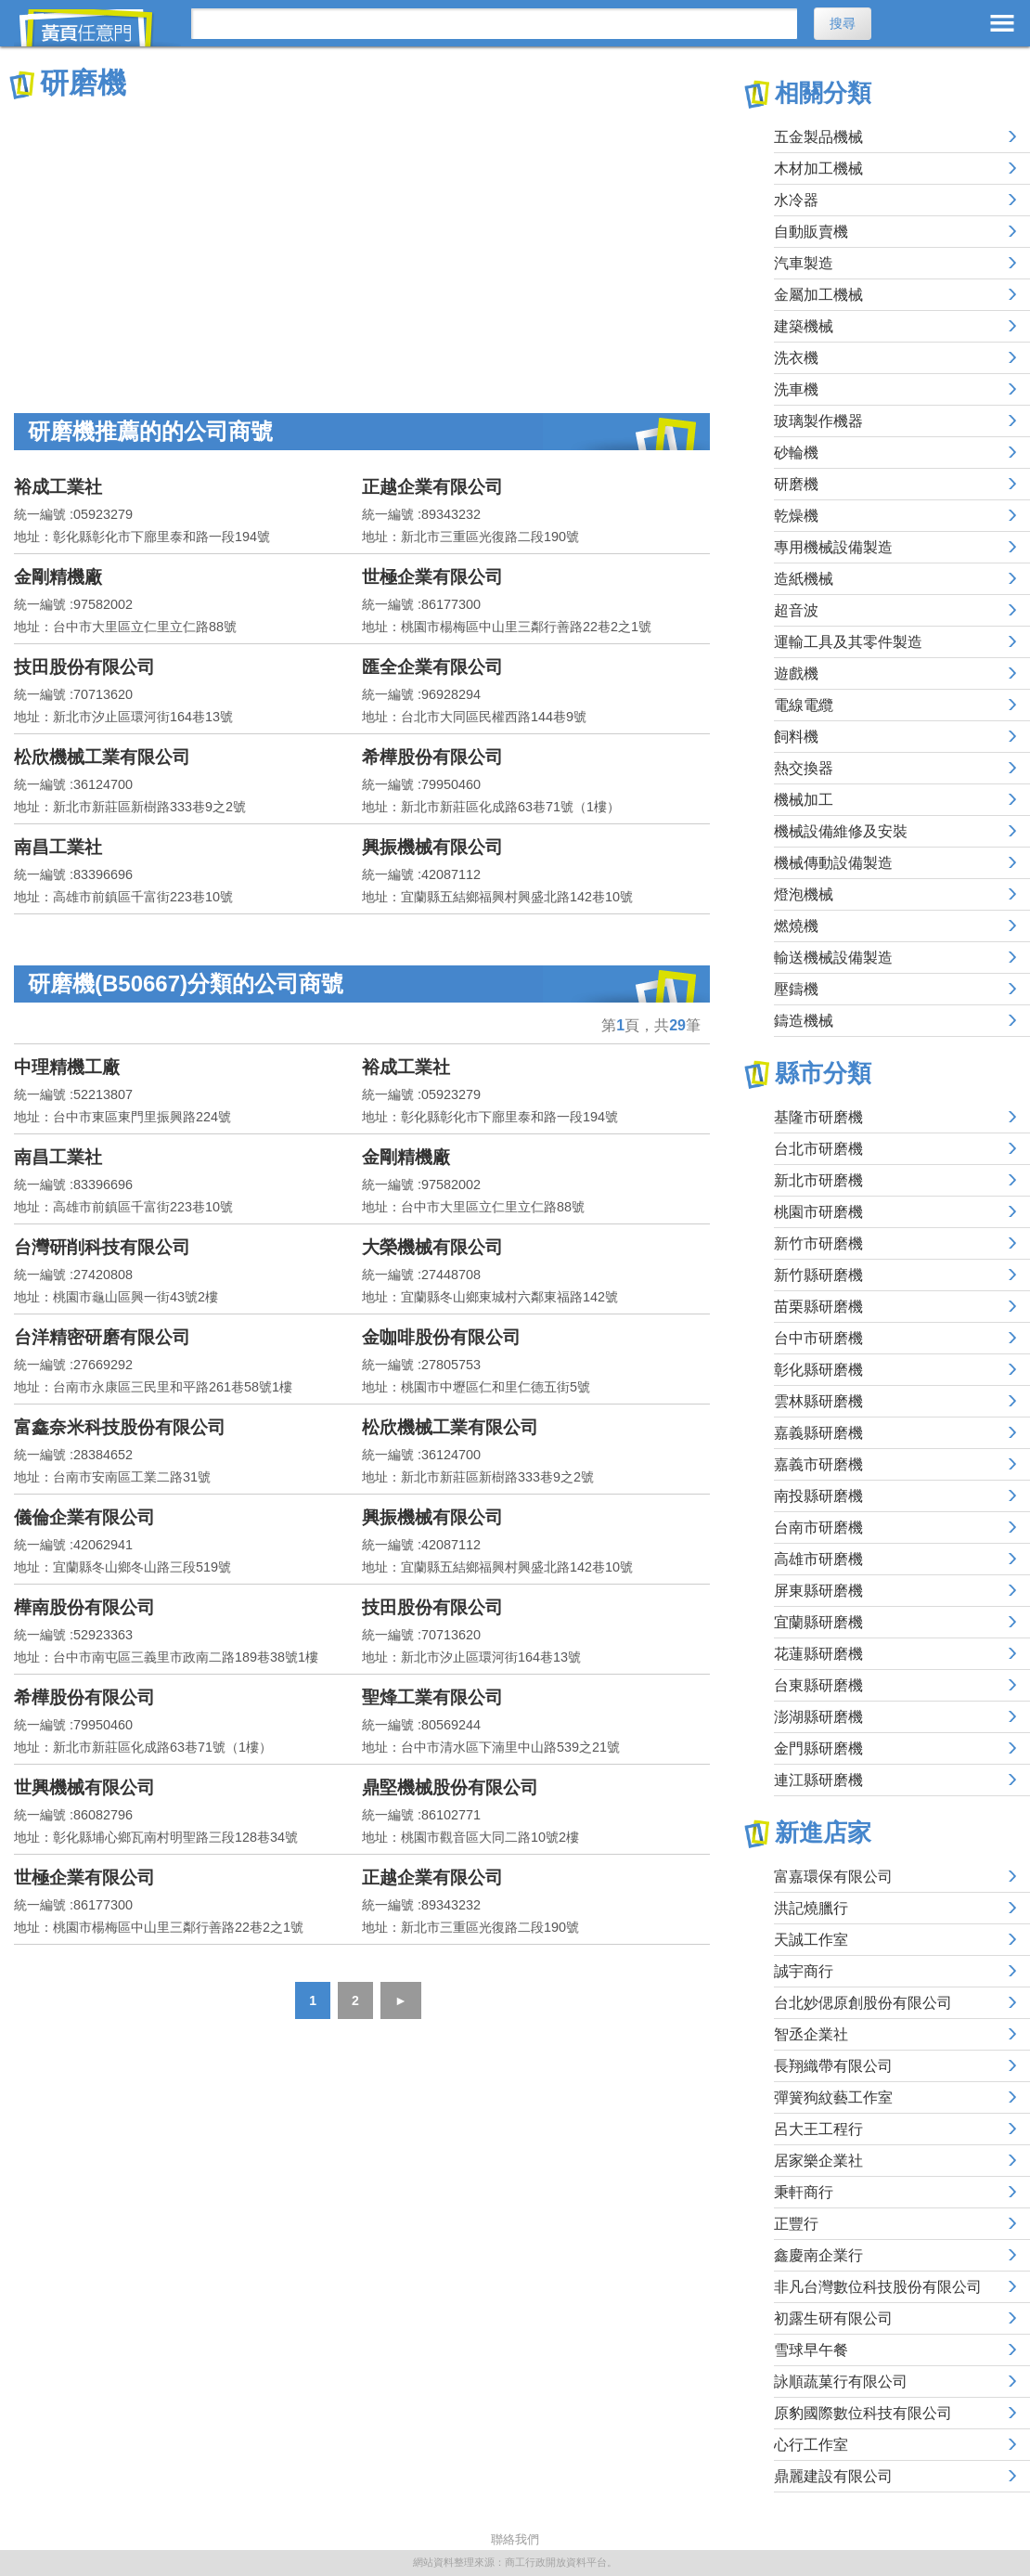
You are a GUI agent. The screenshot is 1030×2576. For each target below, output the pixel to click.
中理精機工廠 (67, 1067)
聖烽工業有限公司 (432, 1697)
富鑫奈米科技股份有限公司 (119, 1427)
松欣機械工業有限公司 (102, 757)
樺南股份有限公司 (84, 1607)
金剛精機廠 (58, 577)
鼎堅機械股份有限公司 (450, 1787)
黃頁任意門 (97, 27)
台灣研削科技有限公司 (102, 1247)
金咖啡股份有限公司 (441, 1337)
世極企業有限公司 (432, 577)
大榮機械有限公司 (432, 1247)
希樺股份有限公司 (432, 757)
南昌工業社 (58, 847)
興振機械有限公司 (432, 847)
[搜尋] (494, 23)
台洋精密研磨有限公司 (102, 1337)
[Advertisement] (362, 241)
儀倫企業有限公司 (84, 1517)
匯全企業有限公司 (432, 667)
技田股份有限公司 (84, 667)
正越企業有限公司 (432, 487)
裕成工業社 (58, 487)
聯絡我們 (515, 2539)
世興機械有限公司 (84, 1787)
